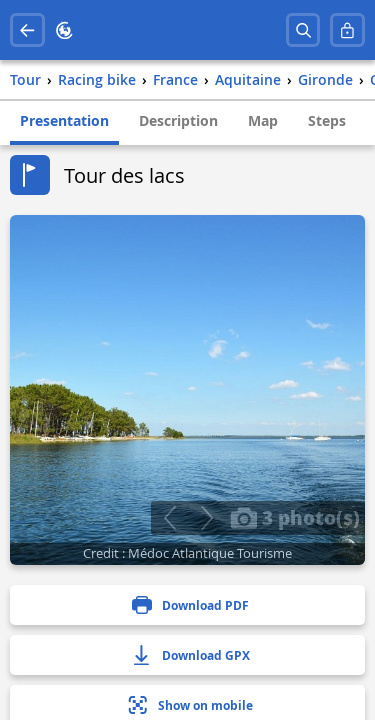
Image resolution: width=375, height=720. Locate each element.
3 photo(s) (295, 517)
